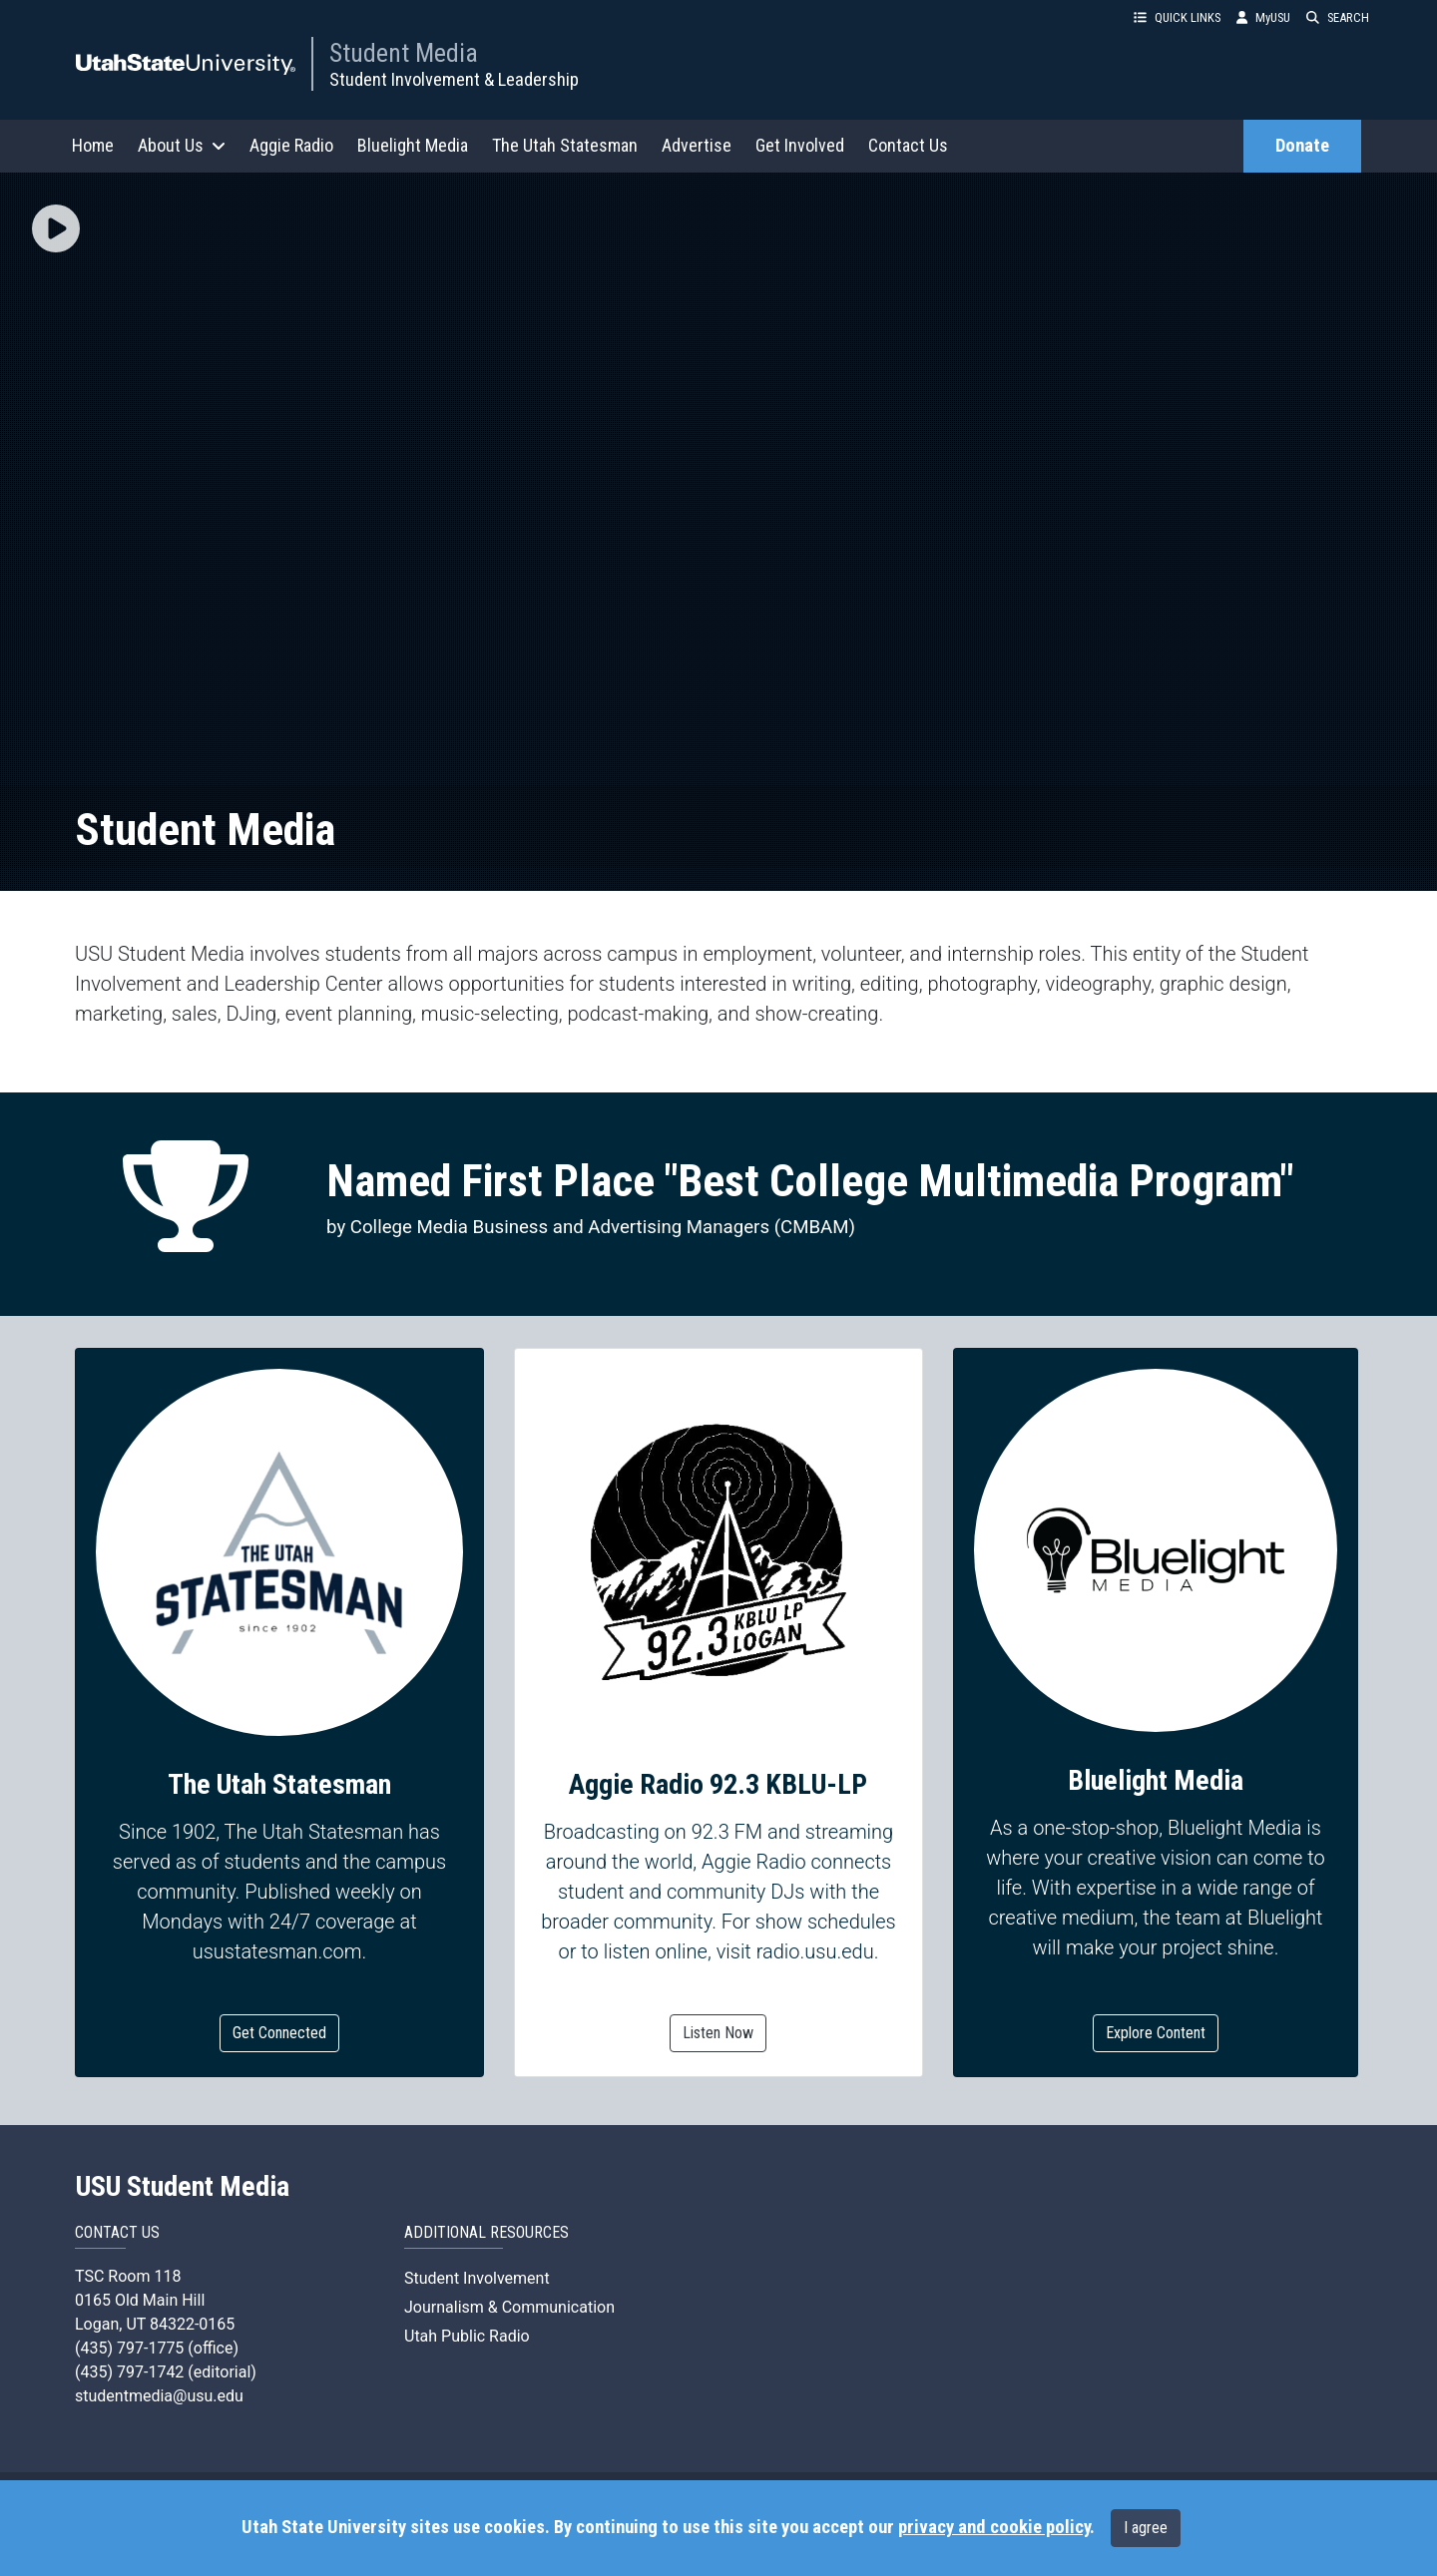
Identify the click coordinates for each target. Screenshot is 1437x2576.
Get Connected (279, 2032)
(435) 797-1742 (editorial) (165, 2371)
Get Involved (799, 145)
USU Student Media (182, 2187)
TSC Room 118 (128, 2276)
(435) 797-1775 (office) (157, 2348)
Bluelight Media (412, 145)
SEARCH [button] (1337, 17)
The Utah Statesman (565, 145)
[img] (56, 228)
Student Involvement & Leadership (454, 79)
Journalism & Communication (509, 2307)
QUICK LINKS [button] (1177, 17)
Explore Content (1155, 2032)
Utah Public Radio (467, 2336)
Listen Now (718, 2032)
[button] (56, 230)
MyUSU (1263, 17)
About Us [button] (182, 145)
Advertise (696, 145)
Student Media (403, 53)
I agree (1146, 2527)
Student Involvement (477, 2278)
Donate (1302, 146)
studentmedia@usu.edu (159, 2395)
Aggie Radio (291, 145)
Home (93, 145)
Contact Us (908, 145)
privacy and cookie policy (994, 2527)
